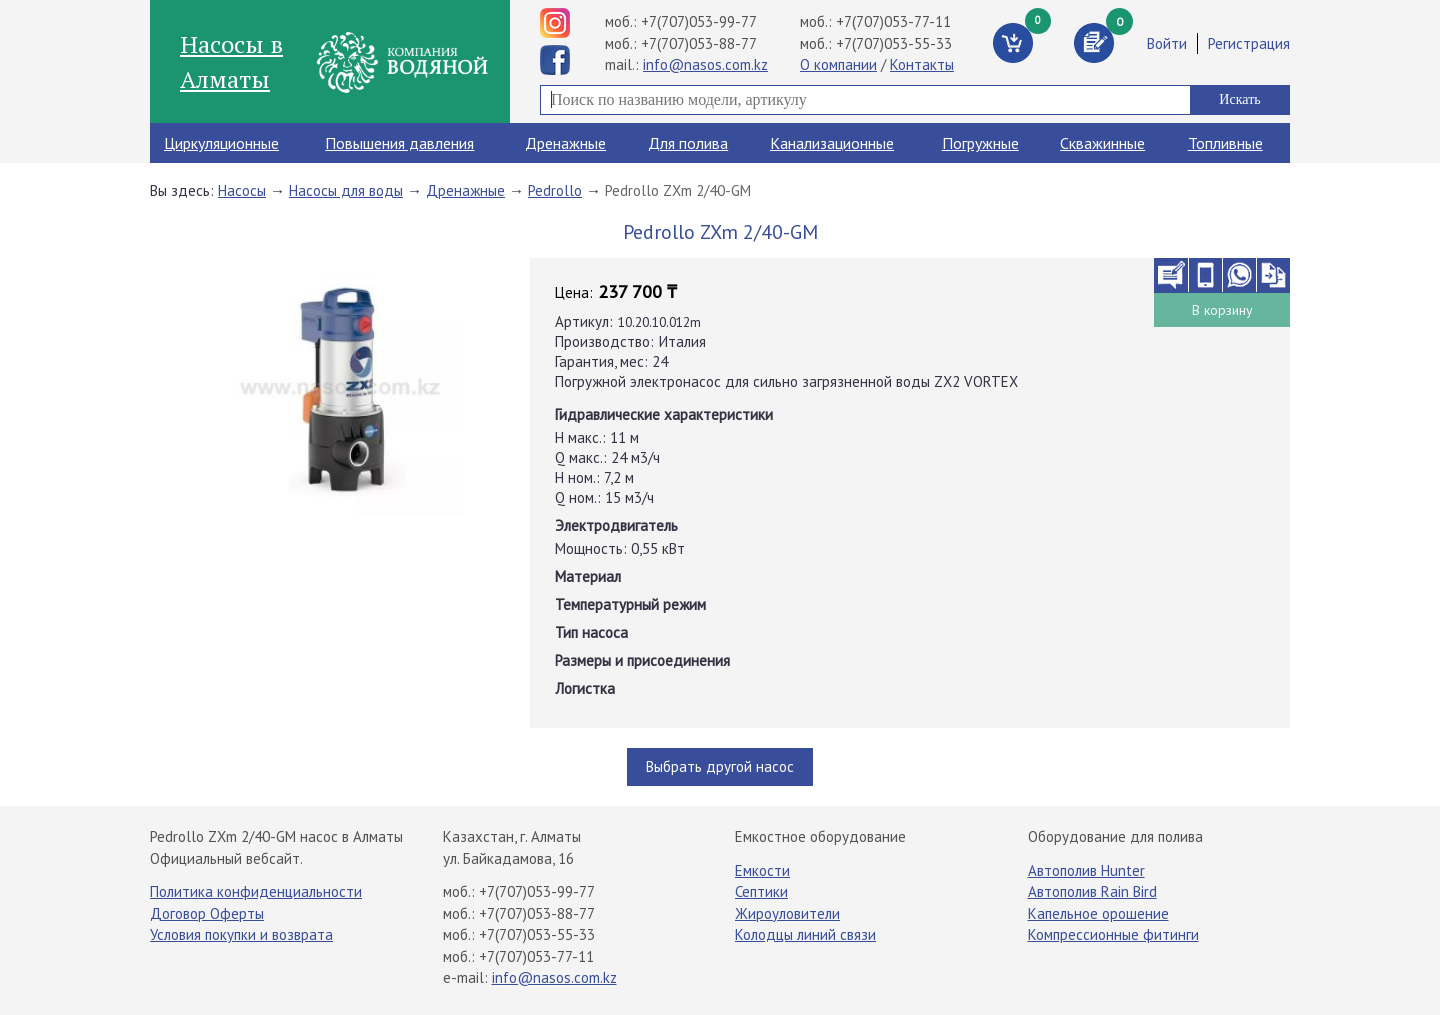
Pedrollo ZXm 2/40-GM (678, 190)
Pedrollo (555, 190)
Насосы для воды (346, 190)
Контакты (922, 64)
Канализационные (832, 143)
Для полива (688, 143)
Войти (1167, 43)
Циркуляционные (221, 143)
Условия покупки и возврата (241, 934)
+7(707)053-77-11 (893, 21)
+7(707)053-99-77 (699, 21)
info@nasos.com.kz (705, 64)
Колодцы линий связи (805, 934)
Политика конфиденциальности (256, 891)
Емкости (762, 870)
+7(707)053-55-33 (894, 43)
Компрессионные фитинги (1113, 934)
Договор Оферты (207, 913)
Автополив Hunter (1086, 870)
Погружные (980, 143)
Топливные (1225, 143)
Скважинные (1102, 143)
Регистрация (1249, 43)
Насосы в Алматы (231, 61)
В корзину (1222, 310)
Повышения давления (399, 143)
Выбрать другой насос (720, 766)
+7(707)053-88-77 (699, 43)
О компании (838, 64)
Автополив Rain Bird (1092, 891)
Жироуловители (787, 913)
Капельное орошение (1098, 913)
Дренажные (565, 143)
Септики (761, 891)
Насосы (242, 190)
